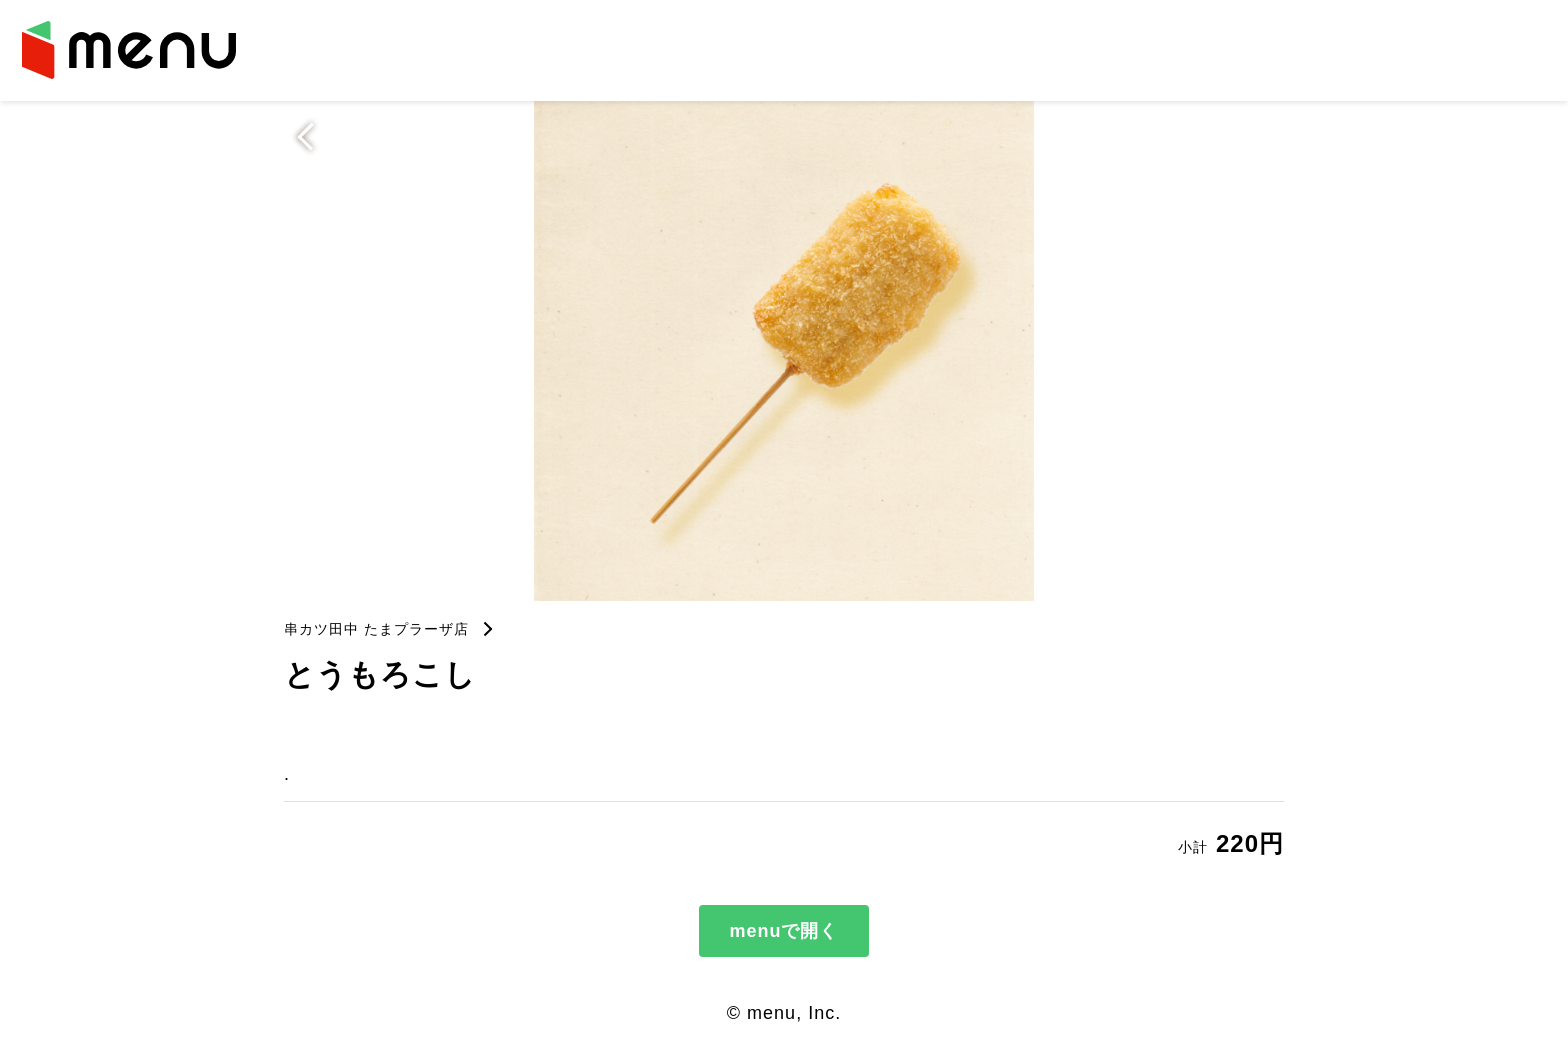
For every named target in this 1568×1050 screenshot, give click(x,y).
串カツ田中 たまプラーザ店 (376, 629)
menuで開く (783, 931)
